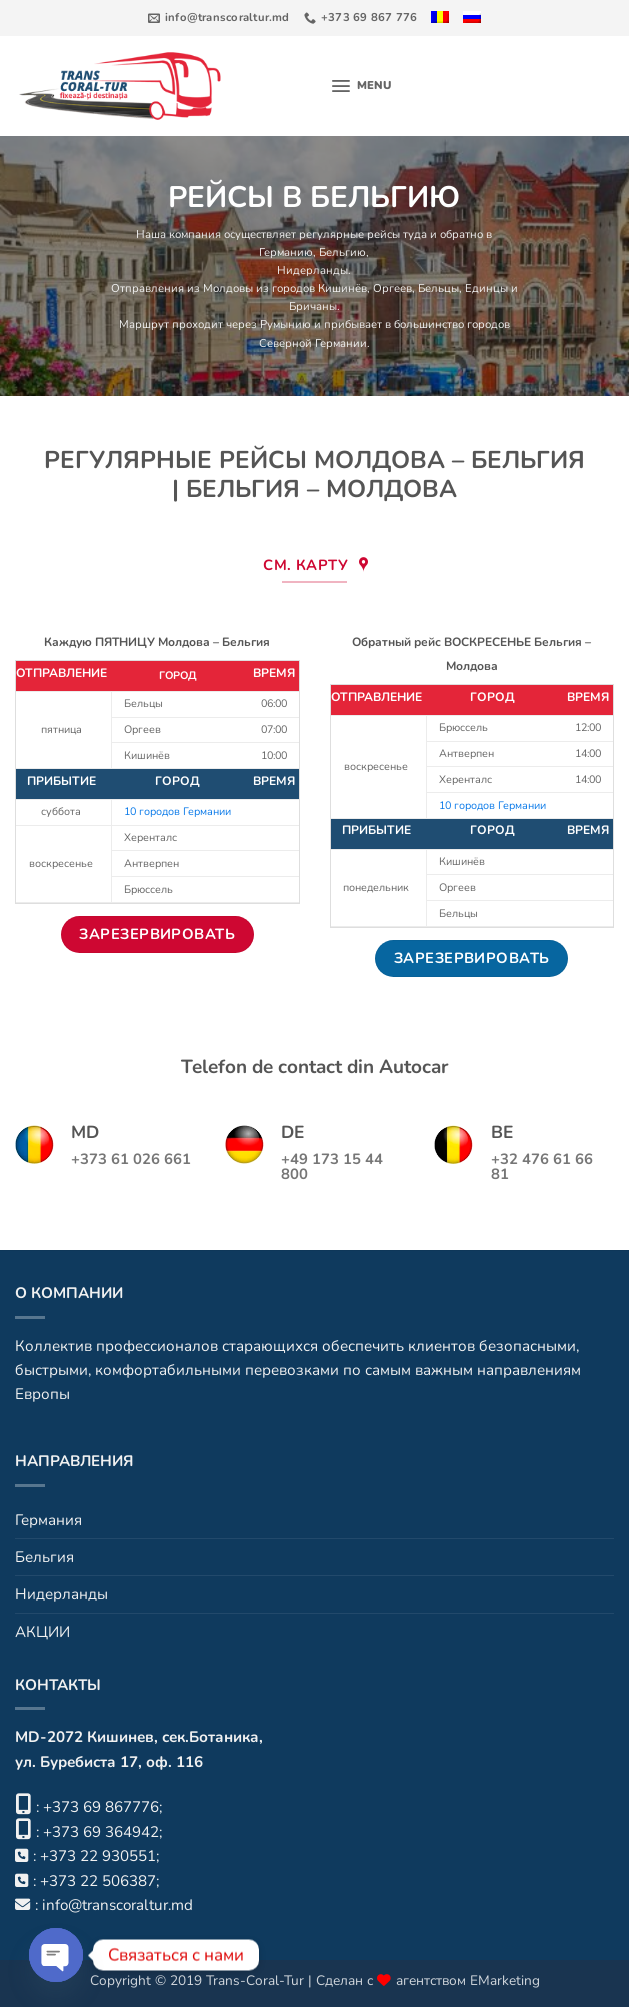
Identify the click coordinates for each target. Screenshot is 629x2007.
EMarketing (505, 1980)
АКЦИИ (42, 1632)
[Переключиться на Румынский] (446, 17)
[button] (362, 86)
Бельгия (44, 1557)
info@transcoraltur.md (117, 1905)
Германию (286, 252)
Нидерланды (312, 271)
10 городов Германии (177, 811)
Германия (48, 1520)
